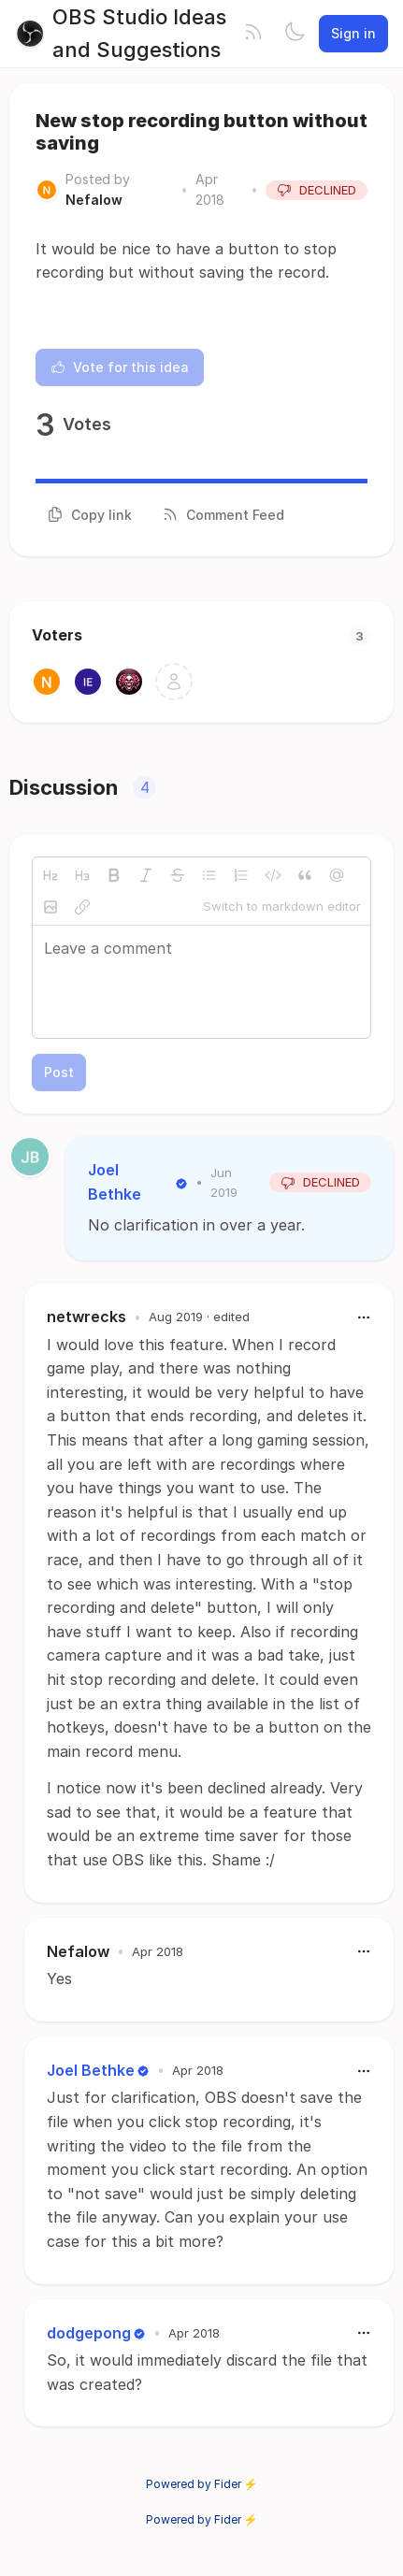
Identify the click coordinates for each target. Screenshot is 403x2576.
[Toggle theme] (294, 34)
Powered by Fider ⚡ (202, 2484)
